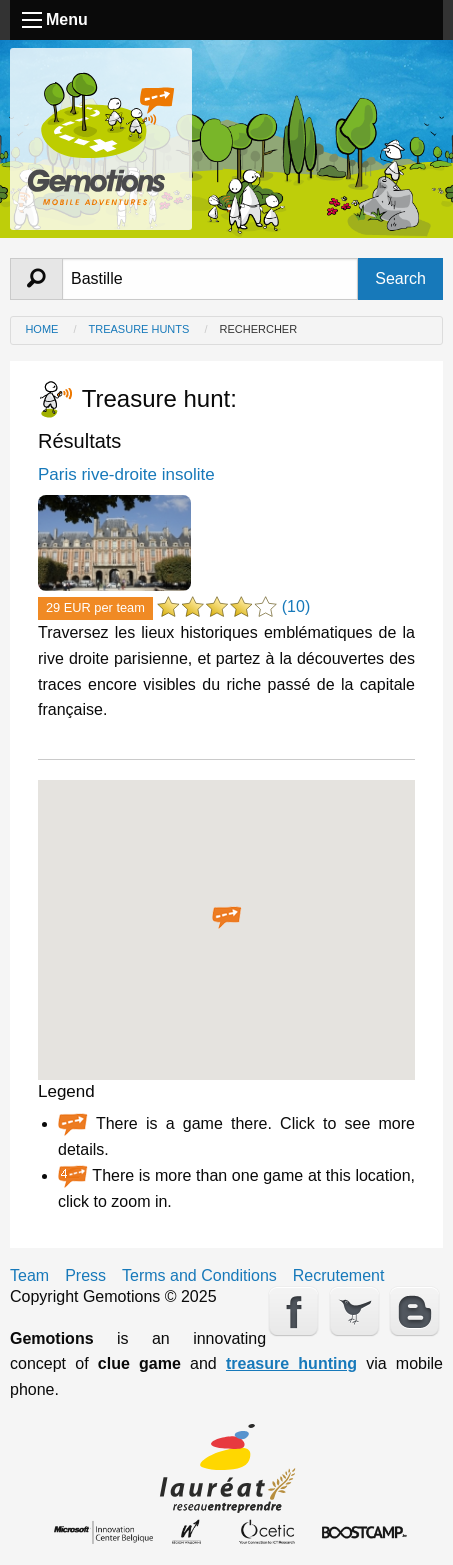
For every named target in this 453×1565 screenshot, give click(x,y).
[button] (227, 918)
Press (85, 1276)
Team (29, 1276)
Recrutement (339, 1276)
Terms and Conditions (199, 1276)
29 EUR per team (95, 607)
